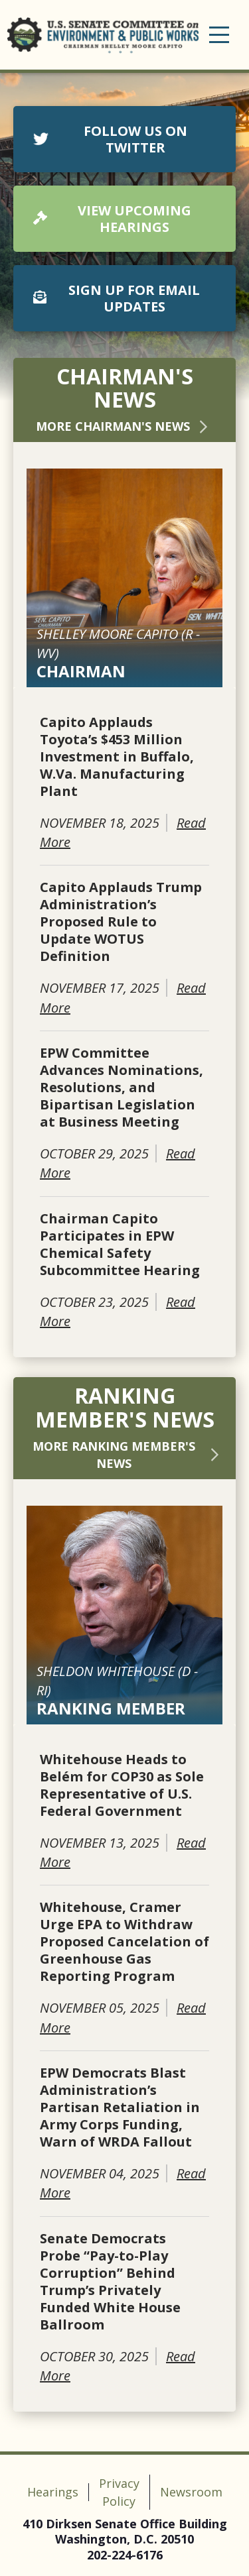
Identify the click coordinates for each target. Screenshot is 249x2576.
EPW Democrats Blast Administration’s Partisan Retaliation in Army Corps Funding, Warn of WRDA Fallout (120, 2107)
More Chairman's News (124, 426)
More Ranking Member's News (127, 1454)
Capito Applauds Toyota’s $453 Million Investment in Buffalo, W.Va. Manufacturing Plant (117, 757)
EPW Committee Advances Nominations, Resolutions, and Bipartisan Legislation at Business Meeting (121, 1087)
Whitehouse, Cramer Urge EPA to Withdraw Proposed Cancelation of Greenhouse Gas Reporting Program (124, 1942)
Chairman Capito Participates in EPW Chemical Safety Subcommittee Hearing (120, 1244)
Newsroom (191, 2492)
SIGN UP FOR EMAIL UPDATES (116, 298)
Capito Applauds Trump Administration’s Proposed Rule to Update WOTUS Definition (121, 922)
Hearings (52, 2492)
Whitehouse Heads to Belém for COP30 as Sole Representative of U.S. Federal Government (122, 1785)
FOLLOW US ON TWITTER (110, 139)
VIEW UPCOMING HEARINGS (112, 218)
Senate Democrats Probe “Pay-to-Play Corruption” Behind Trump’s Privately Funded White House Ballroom (110, 2281)
